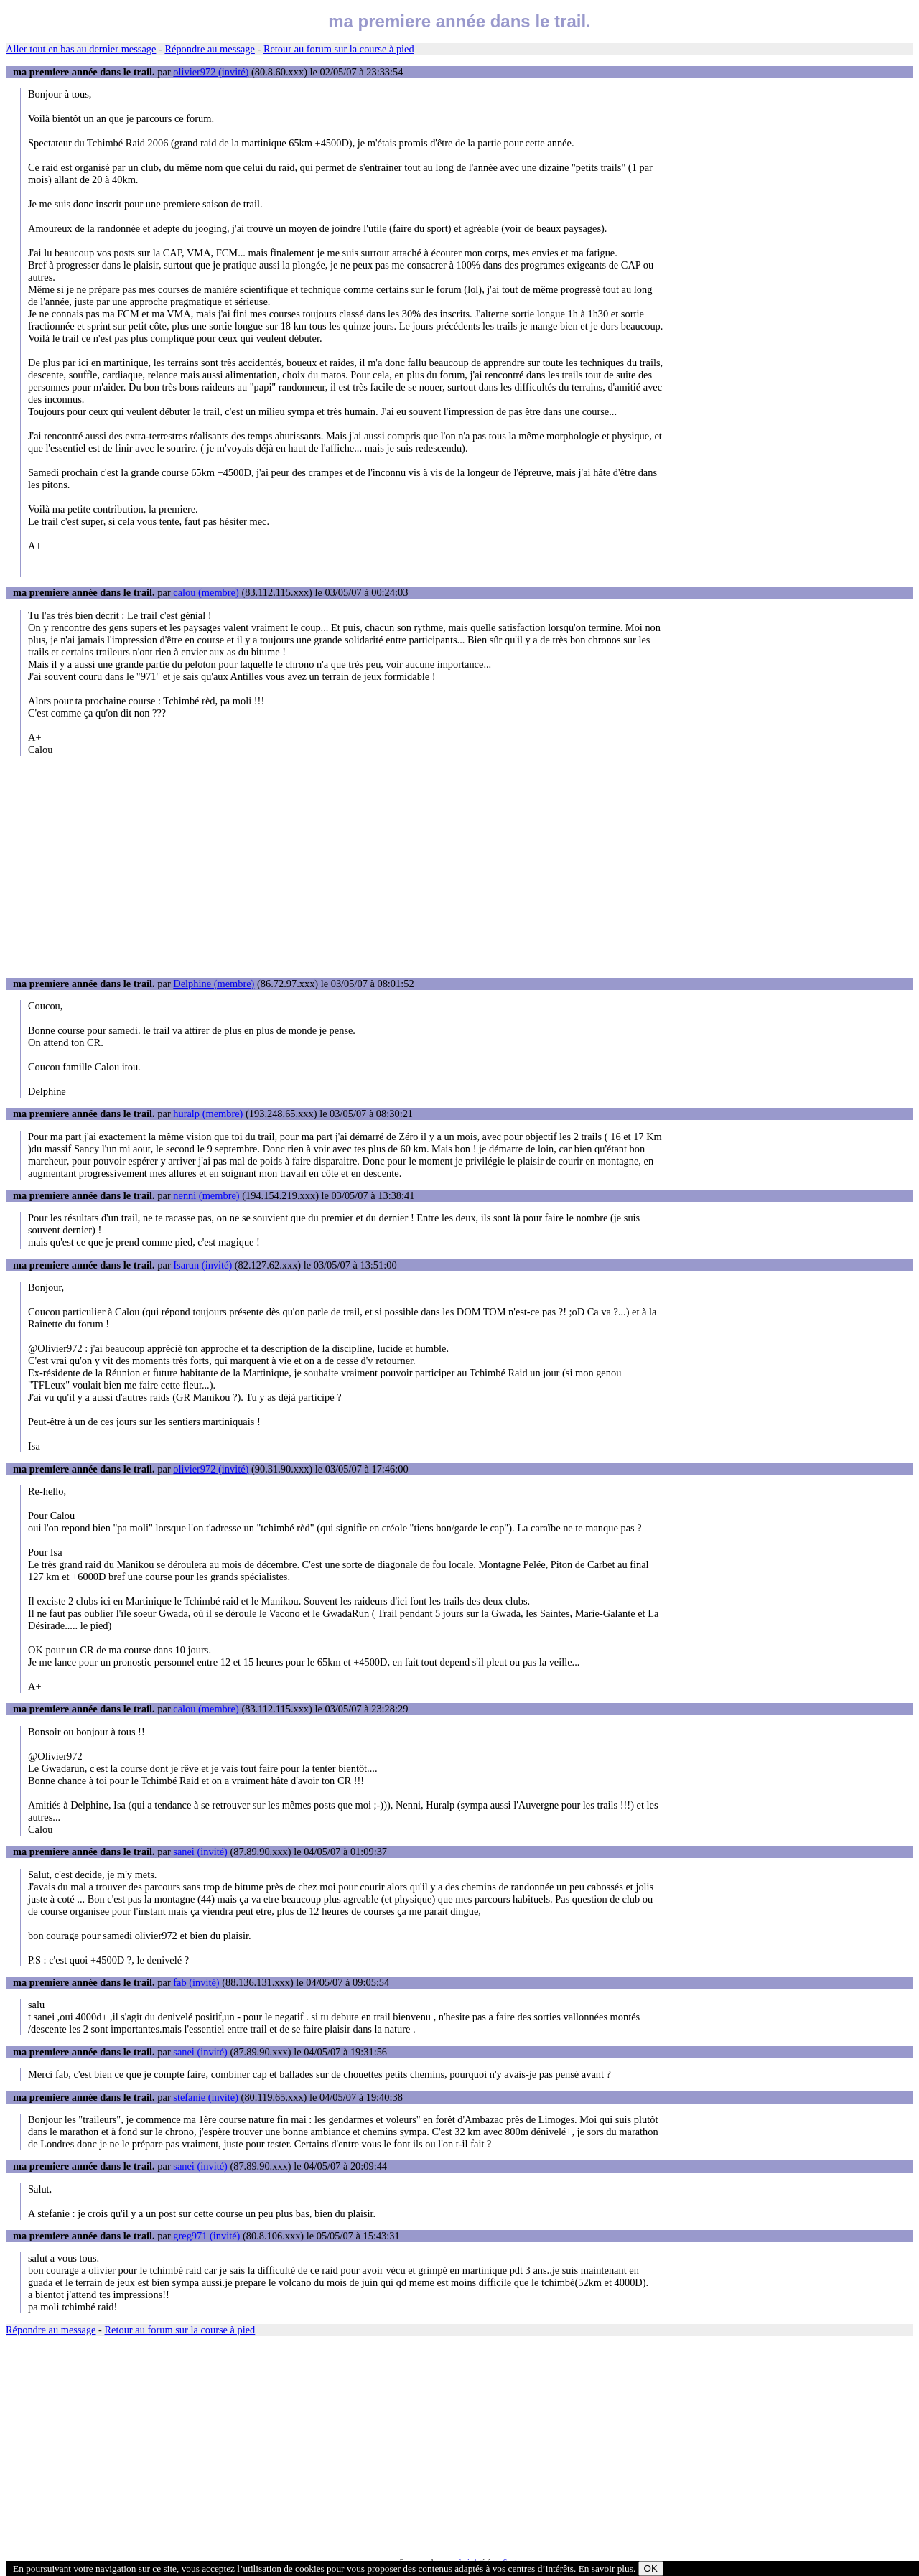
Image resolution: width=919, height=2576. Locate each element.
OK (651, 2568)
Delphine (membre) (213, 983)
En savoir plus (606, 2568)
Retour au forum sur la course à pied (338, 49)
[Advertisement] (459, 866)
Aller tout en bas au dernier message (81, 49)
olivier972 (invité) (210, 72)
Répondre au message (209, 49)
